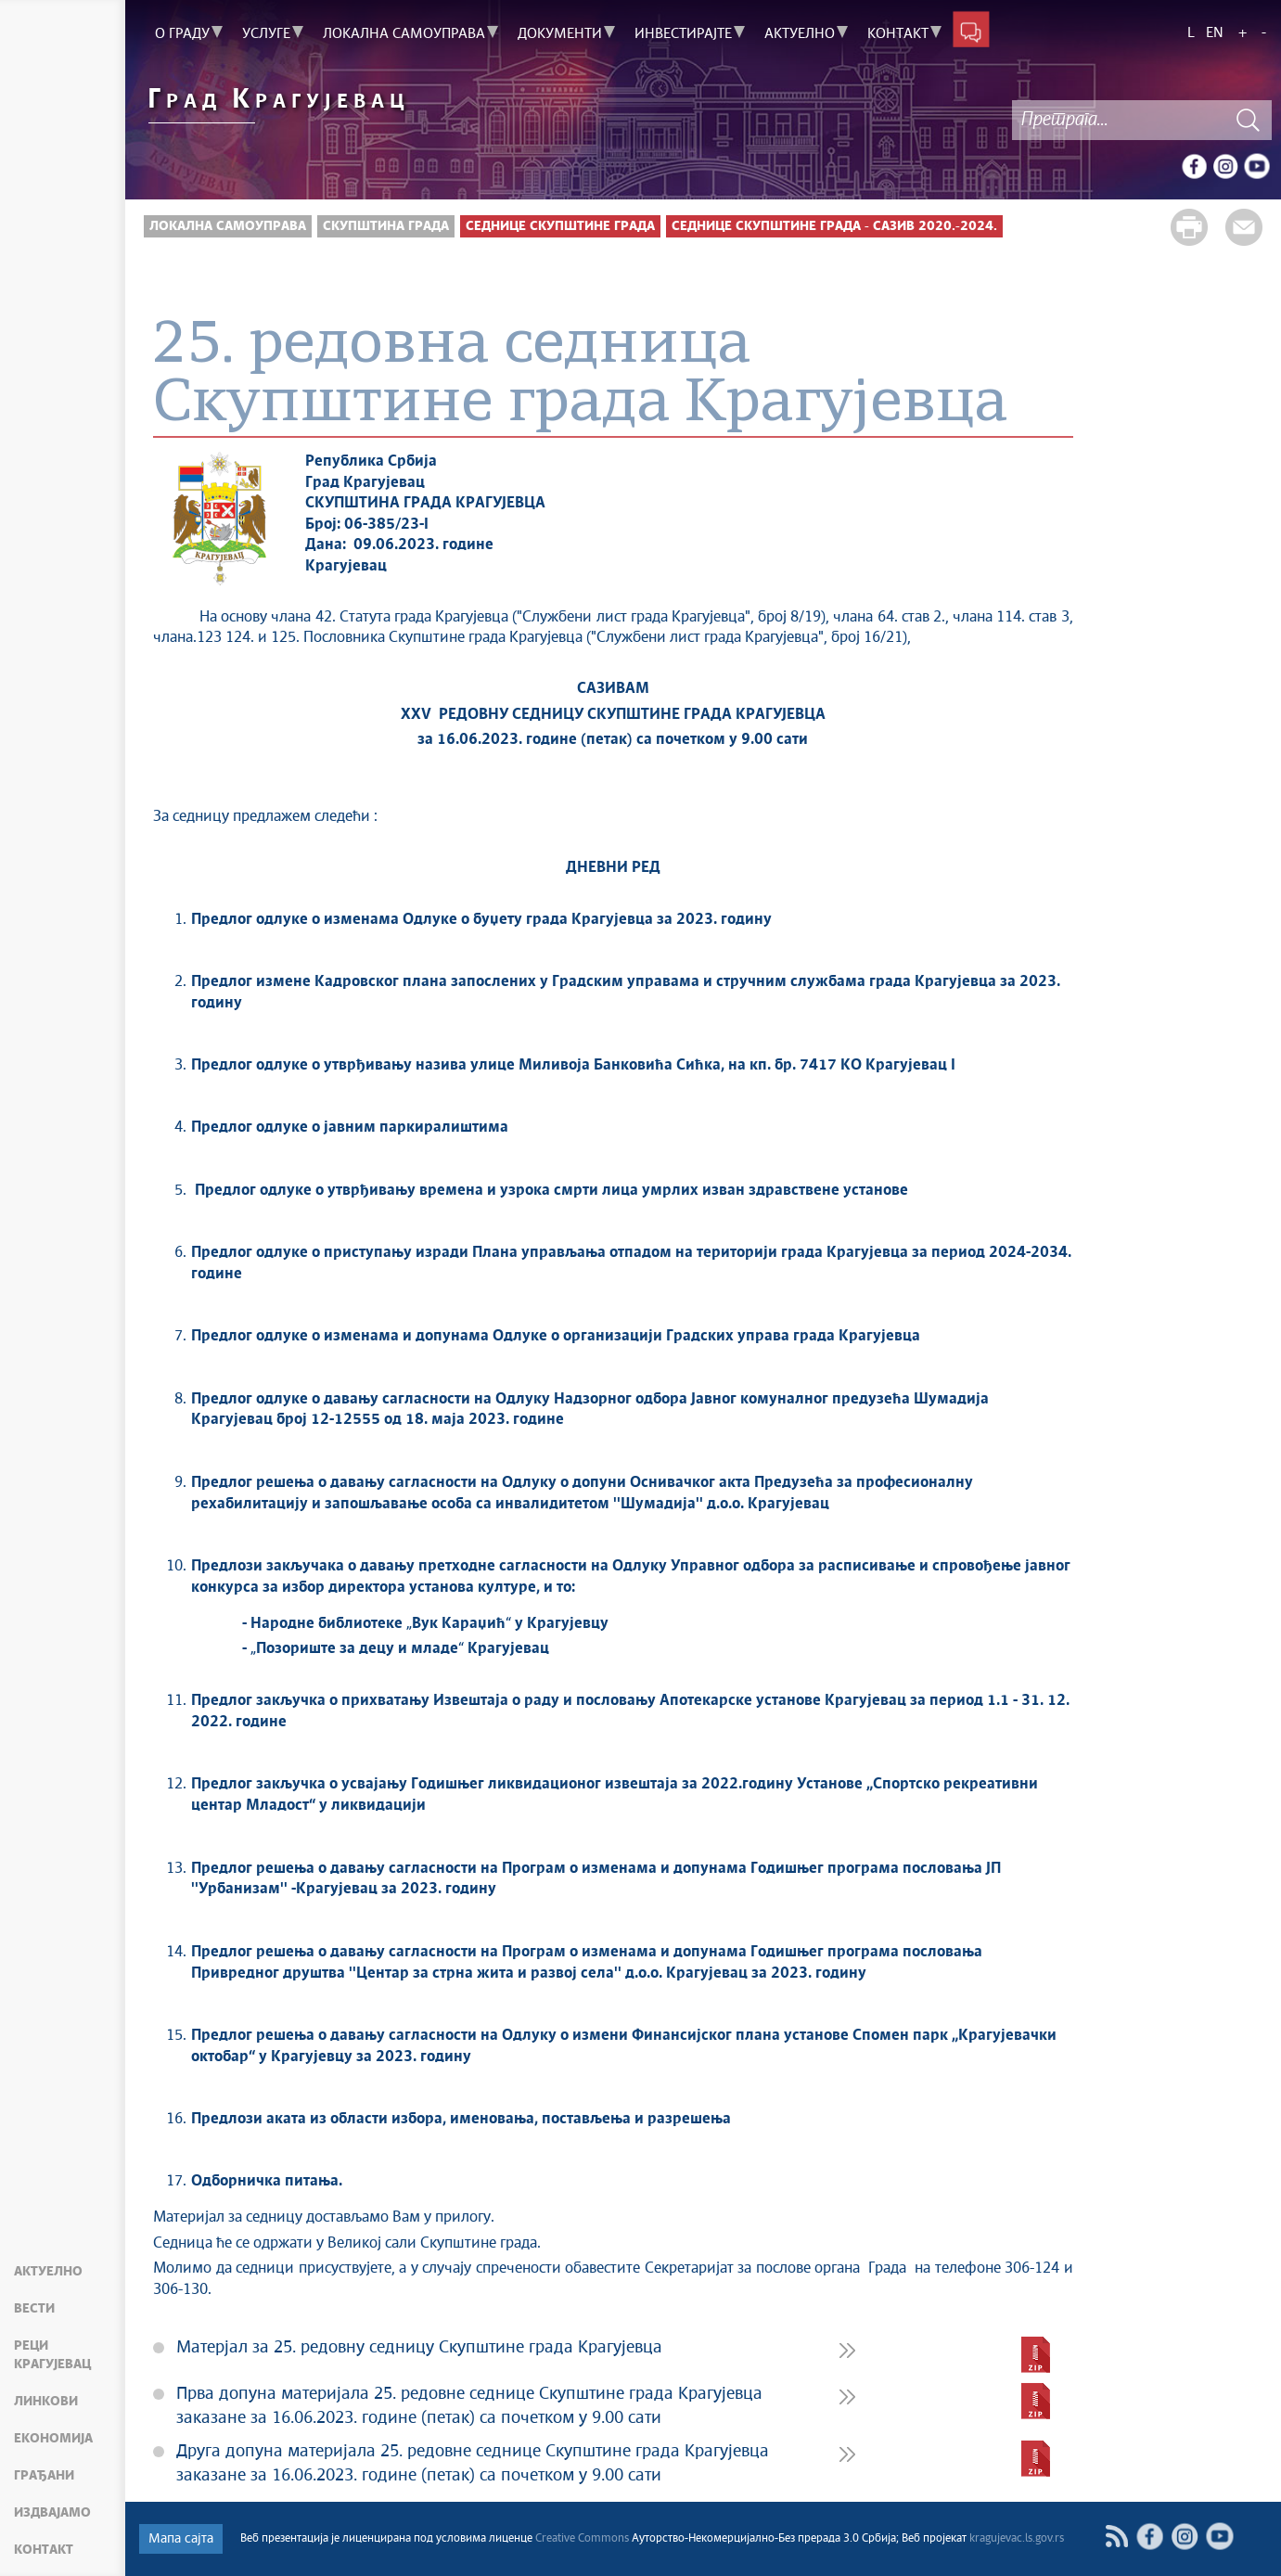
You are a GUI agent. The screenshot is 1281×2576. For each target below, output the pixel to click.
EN (1214, 33)
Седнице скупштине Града (560, 226)
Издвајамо (52, 2512)
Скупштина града (386, 226)
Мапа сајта (180, 2538)
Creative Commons (582, 2538)
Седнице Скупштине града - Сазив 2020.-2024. (834, 226)
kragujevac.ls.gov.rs (1016, 2538)
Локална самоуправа (227, 226)
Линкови (46, 2401)
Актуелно (48, 2271)
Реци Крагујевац (52, 2355)
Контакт (43, 2550)
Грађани (44, 2475)
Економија (53, 2438)
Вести (34, 2308)
